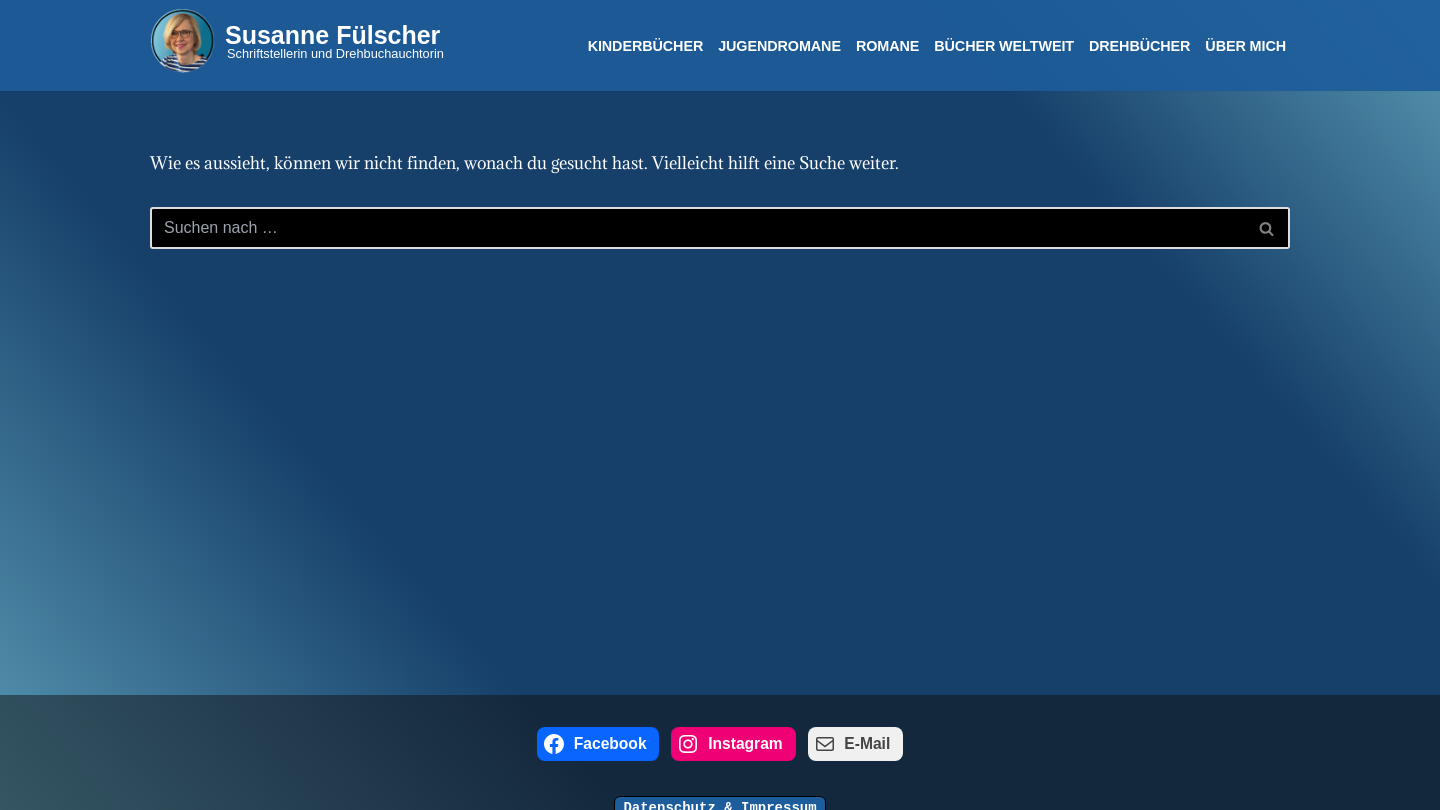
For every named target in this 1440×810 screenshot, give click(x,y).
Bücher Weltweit (1004, 46)
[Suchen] (697, 228)
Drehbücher (1139, 46)
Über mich (1245, 46)
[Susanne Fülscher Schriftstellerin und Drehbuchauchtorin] (297, 40)
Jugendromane (779, 46)
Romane (887, 46)
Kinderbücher (646, 46)
